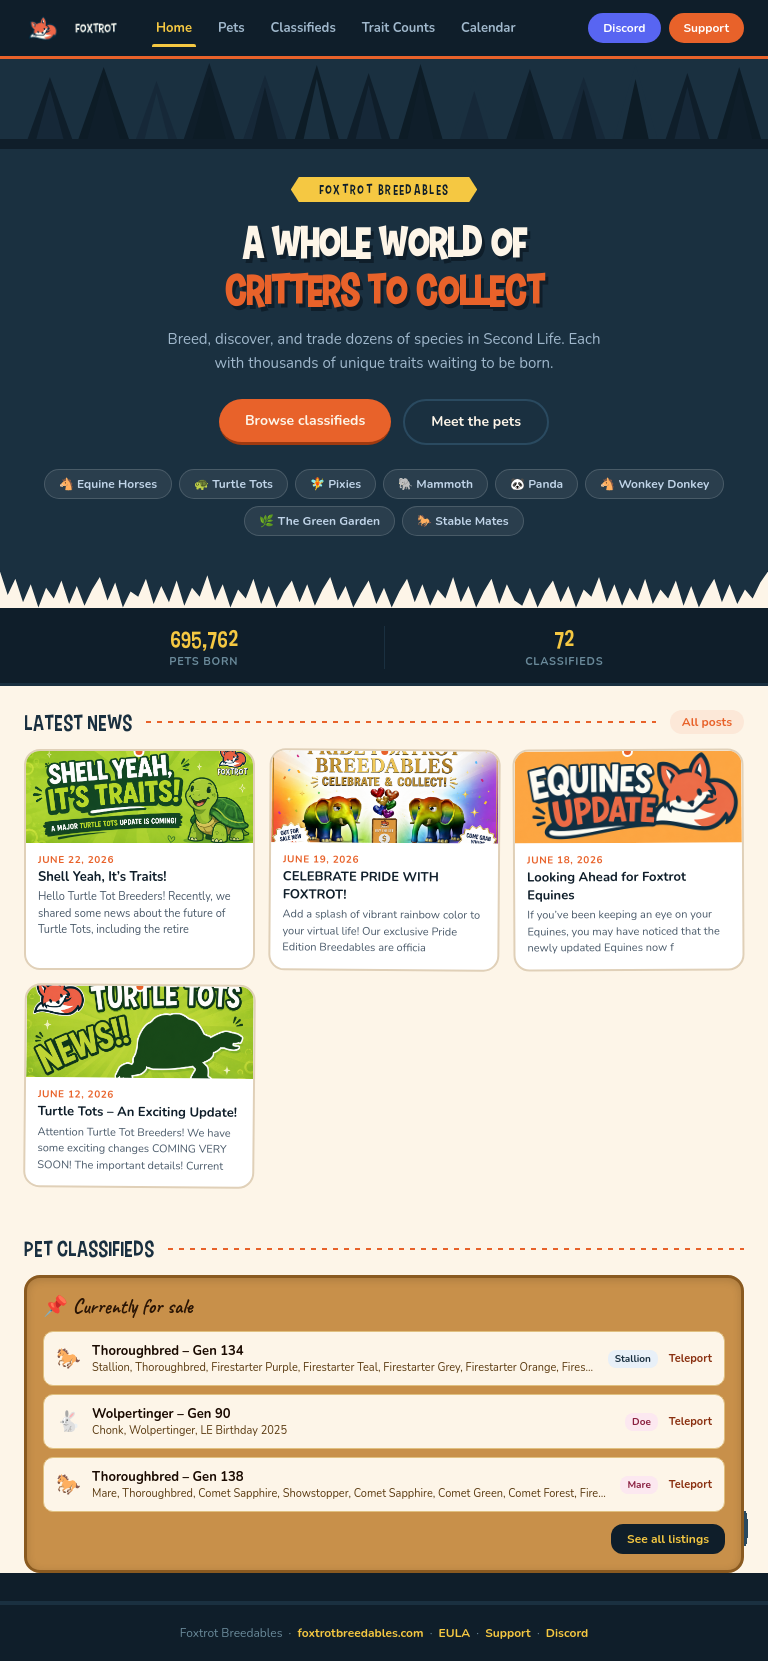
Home (174, 28)
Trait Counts (398, 28)
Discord (624, 28)
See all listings (668, 1539)
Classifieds (303, 28)
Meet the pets (476, 421)
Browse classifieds (305, 420)
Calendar (488, 28)
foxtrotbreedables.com (361, 1633)
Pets (231, 28)
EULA (455, 1633)
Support (706, 28)
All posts (707, 722)
